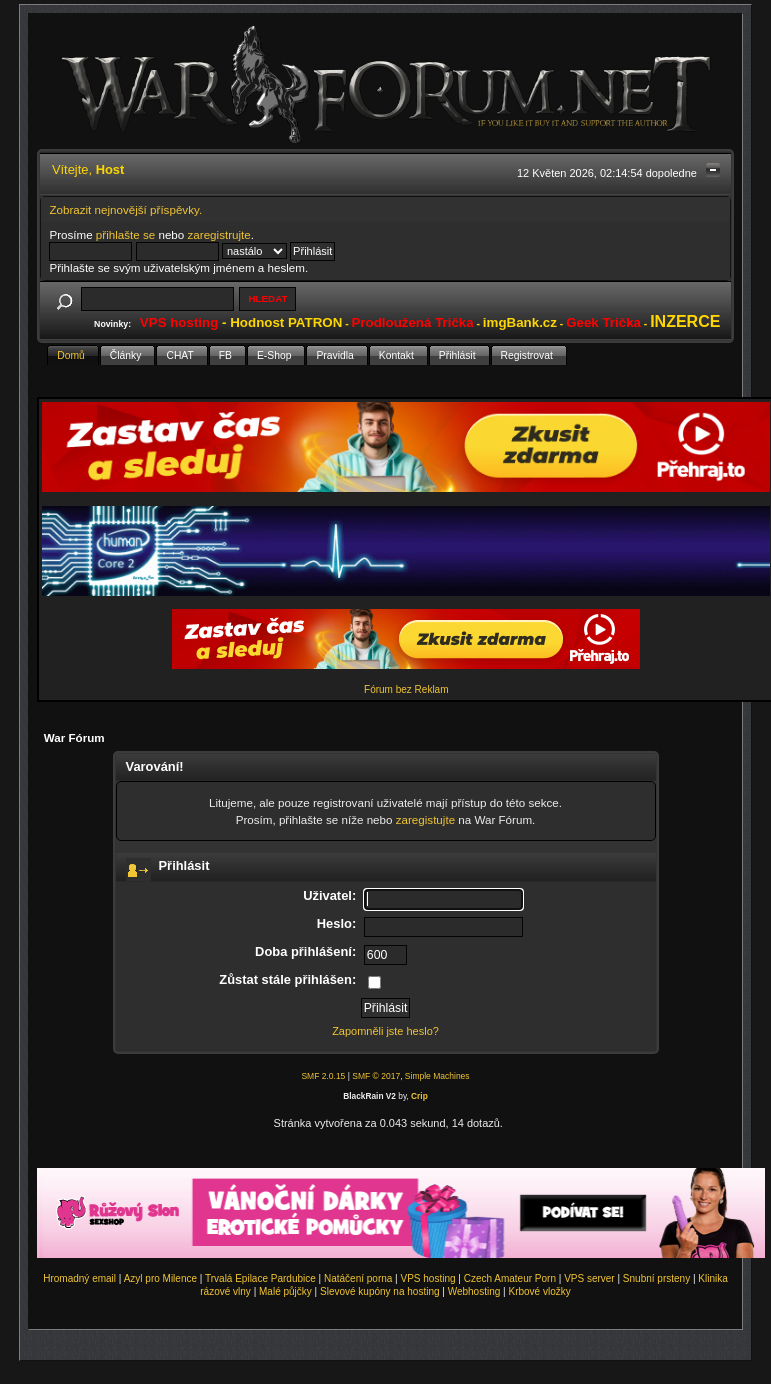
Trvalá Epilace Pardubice (260, 1278)
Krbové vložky (539, 1291)
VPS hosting (428, 1278)
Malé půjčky (285, 1291)
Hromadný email (79, 1278)
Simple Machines (437, 1076)
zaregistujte (425, 819)
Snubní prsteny (656, 1278)
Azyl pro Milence (160, 1278)
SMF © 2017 (376, 1076)
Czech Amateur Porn (510, 1278)
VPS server (589, 1278)
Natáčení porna (358, 1278)
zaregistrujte (219, 234)
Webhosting (474, 1291)
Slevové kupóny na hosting (380, 1291)
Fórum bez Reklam (406, 689)
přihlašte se (125, 234)
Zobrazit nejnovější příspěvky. (125, 209)
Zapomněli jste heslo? (385, 1031)
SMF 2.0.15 (323, 1076)
